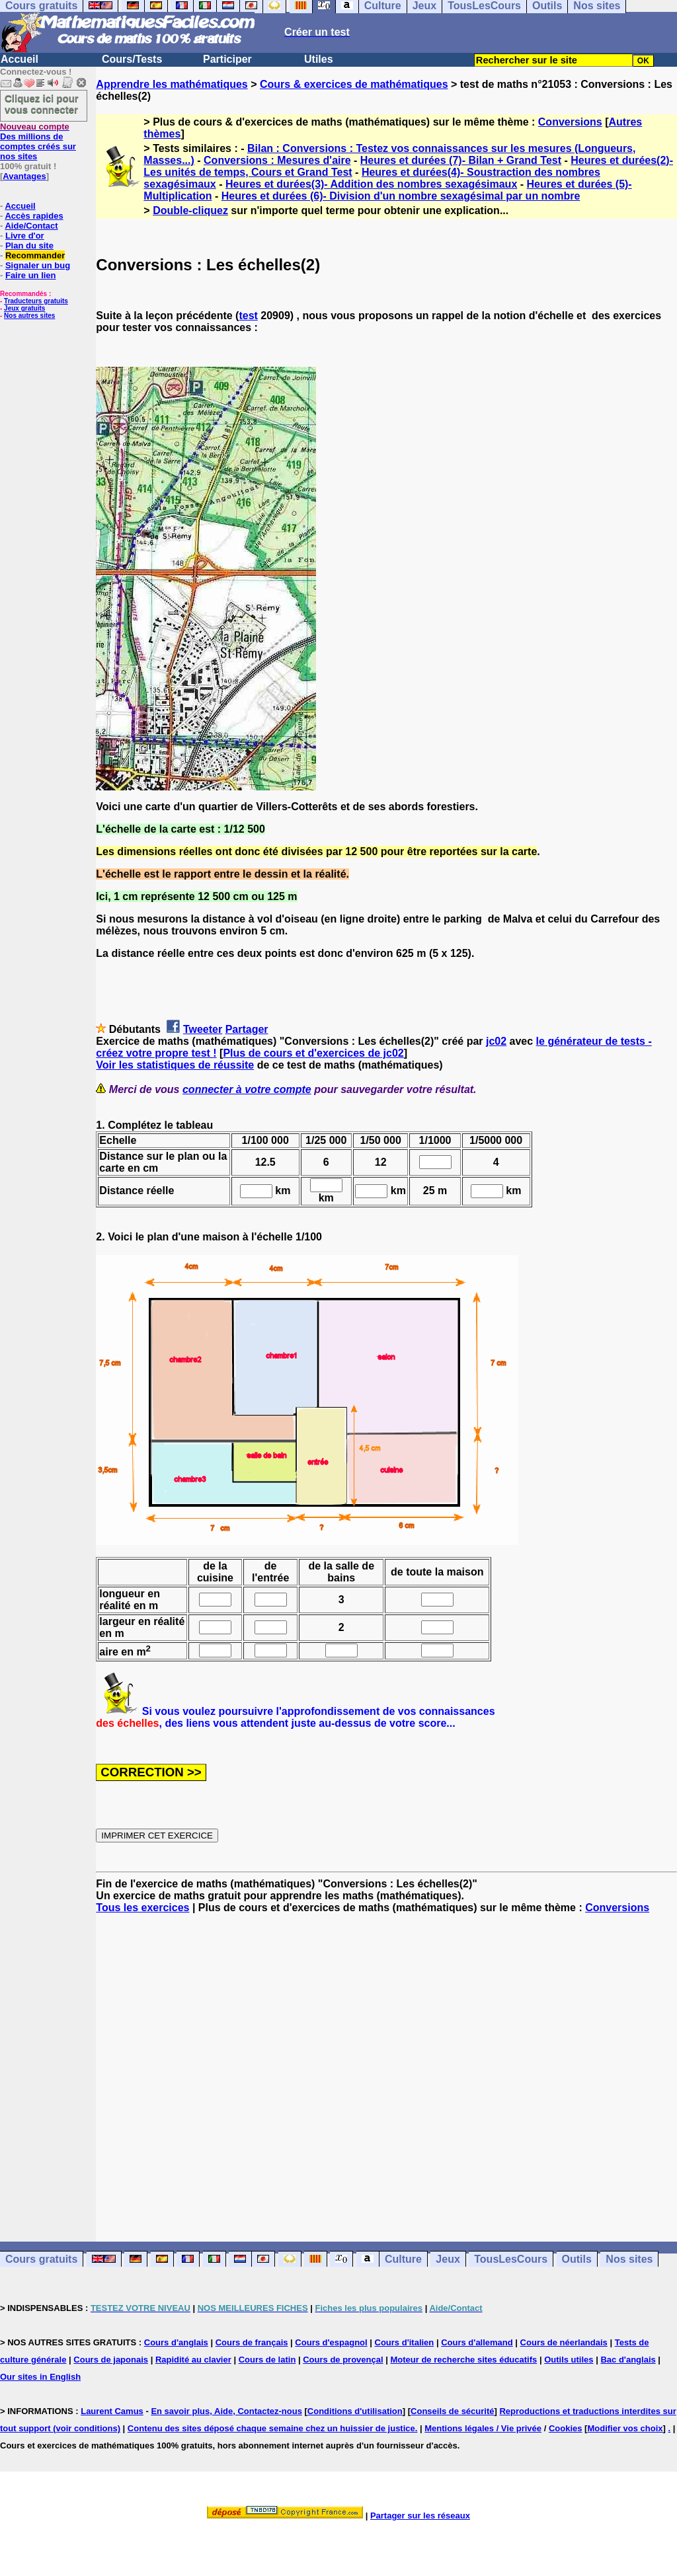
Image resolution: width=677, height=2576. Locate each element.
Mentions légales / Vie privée (482, 2428)
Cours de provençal (343, 2360)
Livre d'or (24, 236)
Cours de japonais (110, 2360)
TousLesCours (510, 2259)
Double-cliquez (190, 210)
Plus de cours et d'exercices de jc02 (313, 1053)
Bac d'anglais (627, 2360)
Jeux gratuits (24, 308)
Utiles (318, 59)
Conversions (570, 122)
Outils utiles (568, 2360)
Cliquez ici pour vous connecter (42, 104)
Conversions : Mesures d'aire (277, 160)
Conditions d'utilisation (355, 2411)
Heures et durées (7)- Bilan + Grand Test (460, 160)
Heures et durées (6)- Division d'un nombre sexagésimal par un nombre (400, 196)
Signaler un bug (37, 265)
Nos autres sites (29, 315)
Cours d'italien (404, 2342)
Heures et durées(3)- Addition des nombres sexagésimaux (371, 184)
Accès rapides (34, 216)
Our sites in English (40, 2377)
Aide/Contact (31, 226)
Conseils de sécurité (452, 2411)
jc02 (496, 1041)
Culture (403, 2259)
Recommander (35, 255)
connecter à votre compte (246, 1089)
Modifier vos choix (624, 2428)
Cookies (565, 2428)
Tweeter (202, 1029)
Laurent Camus (112, 2411)
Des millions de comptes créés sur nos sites (38, 141)
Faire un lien (30, 275)
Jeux (447, 2259)
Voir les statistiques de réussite (175, 1065)
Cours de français (252, 2342)
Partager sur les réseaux (420, 2515)
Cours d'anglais (176, 2342)
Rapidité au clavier (193, 2360)
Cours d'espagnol (331, 2342)
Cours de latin (267, 2360)
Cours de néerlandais (564, 2342)
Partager (246, 1029)
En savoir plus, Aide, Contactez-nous (226, 2411)
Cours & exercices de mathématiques (354, 84)
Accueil (19, 59)
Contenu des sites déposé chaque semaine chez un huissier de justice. (273, 2428)
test (248, 315)
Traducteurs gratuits (36, 301)
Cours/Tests (132, 59)
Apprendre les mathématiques (171, 84)
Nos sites (629, 2259)
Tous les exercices (142, 1907)
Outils (577, 2259)
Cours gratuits (41, 2259)
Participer (227, 59)
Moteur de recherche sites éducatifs (463, 2360)
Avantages (24, 176)
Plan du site (29, 245)
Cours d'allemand (477, 2342)
